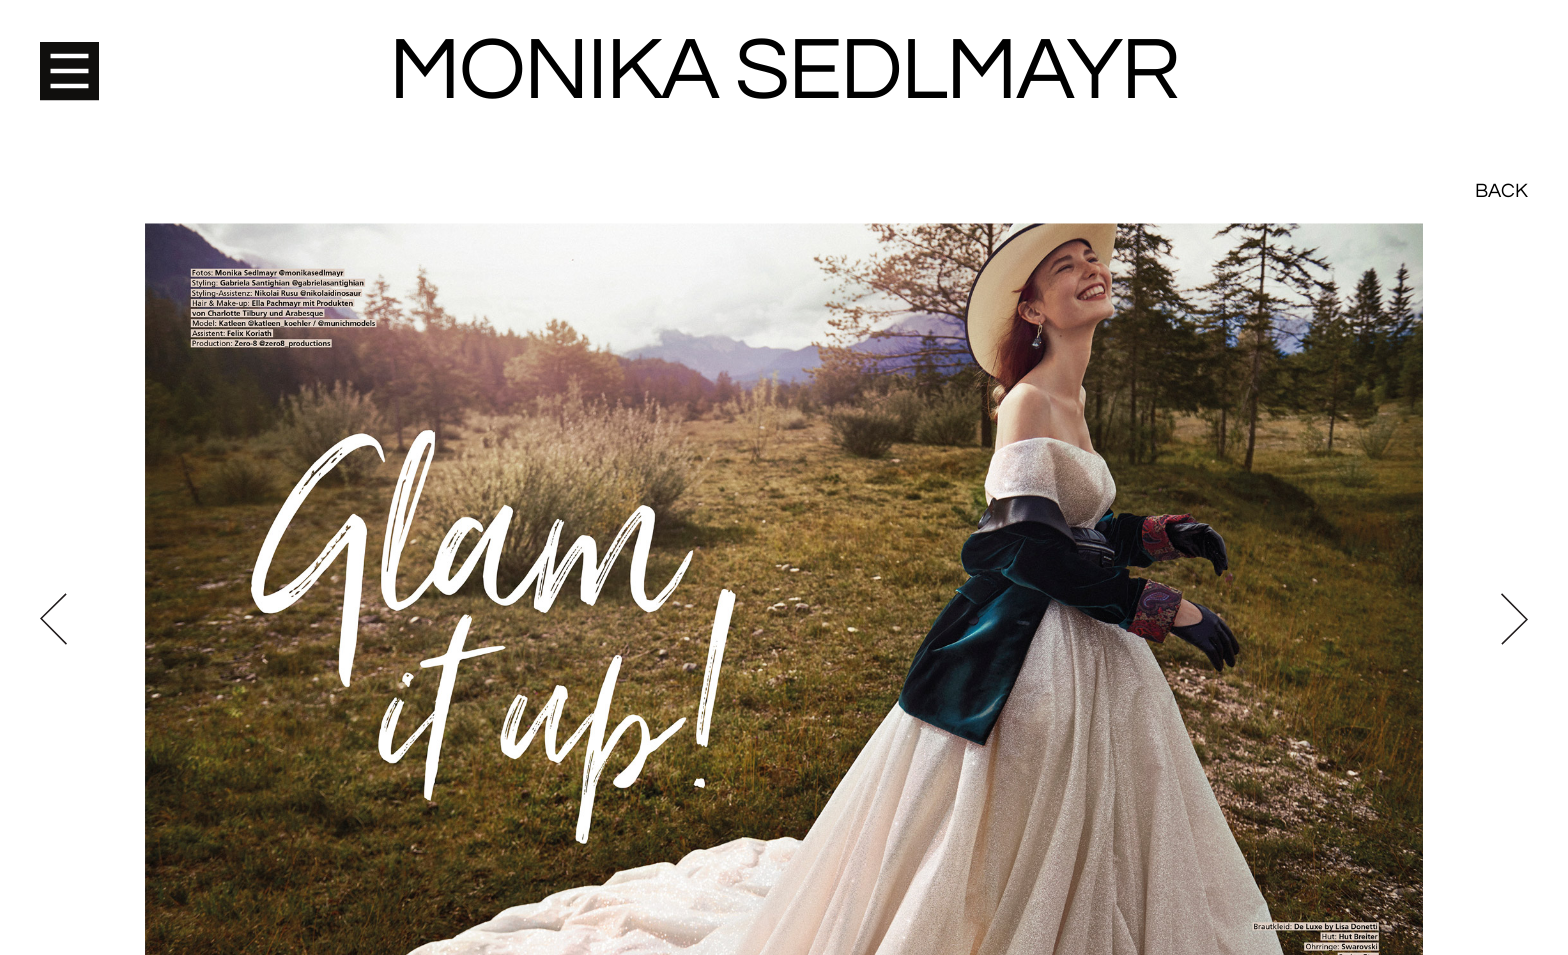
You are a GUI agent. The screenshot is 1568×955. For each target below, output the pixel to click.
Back (1501, 50)
